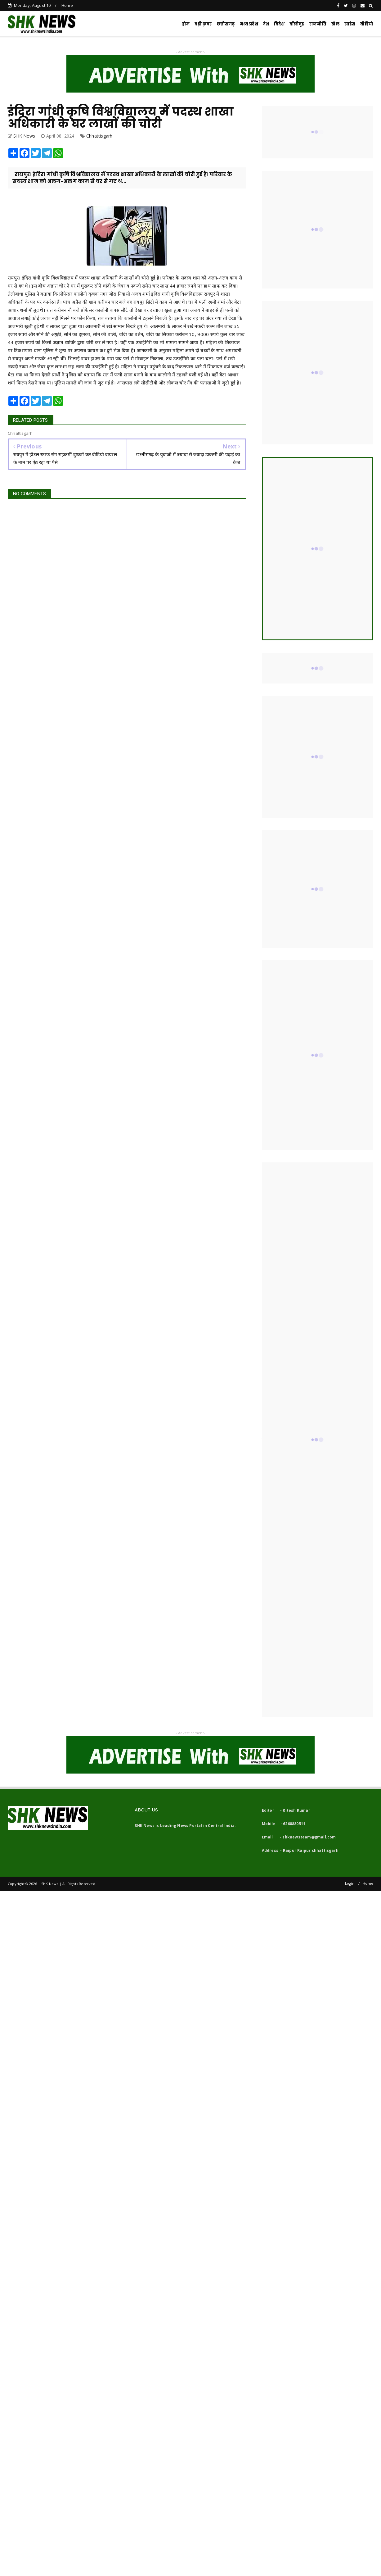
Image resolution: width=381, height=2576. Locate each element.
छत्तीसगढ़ (226, 24)
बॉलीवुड (296, 24)
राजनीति (318, 24)
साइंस (350, 24)
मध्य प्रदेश (249, 24)
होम (186, 24)
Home (67, 5)
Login (349, 1883)
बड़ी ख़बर (203, 24)
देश (266, 24)
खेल (335, 24)
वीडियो (366, 24)
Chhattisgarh (99, 136)
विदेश (279, 24)
